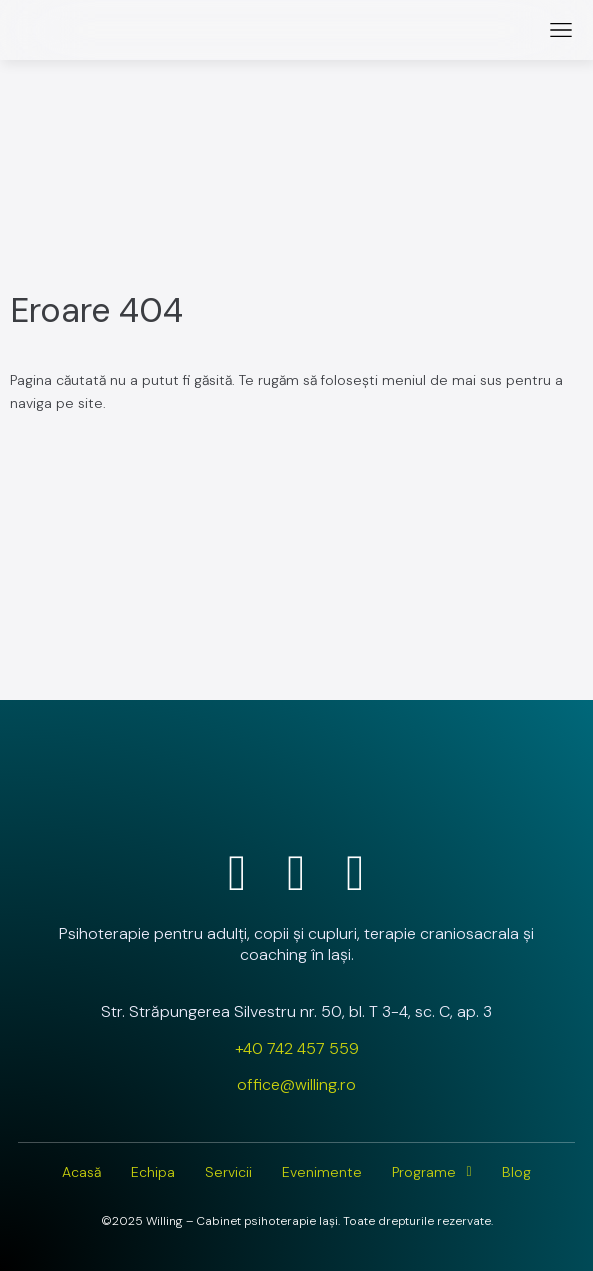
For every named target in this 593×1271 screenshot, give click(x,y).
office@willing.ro (296, 1084)
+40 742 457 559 (297, 1048)
